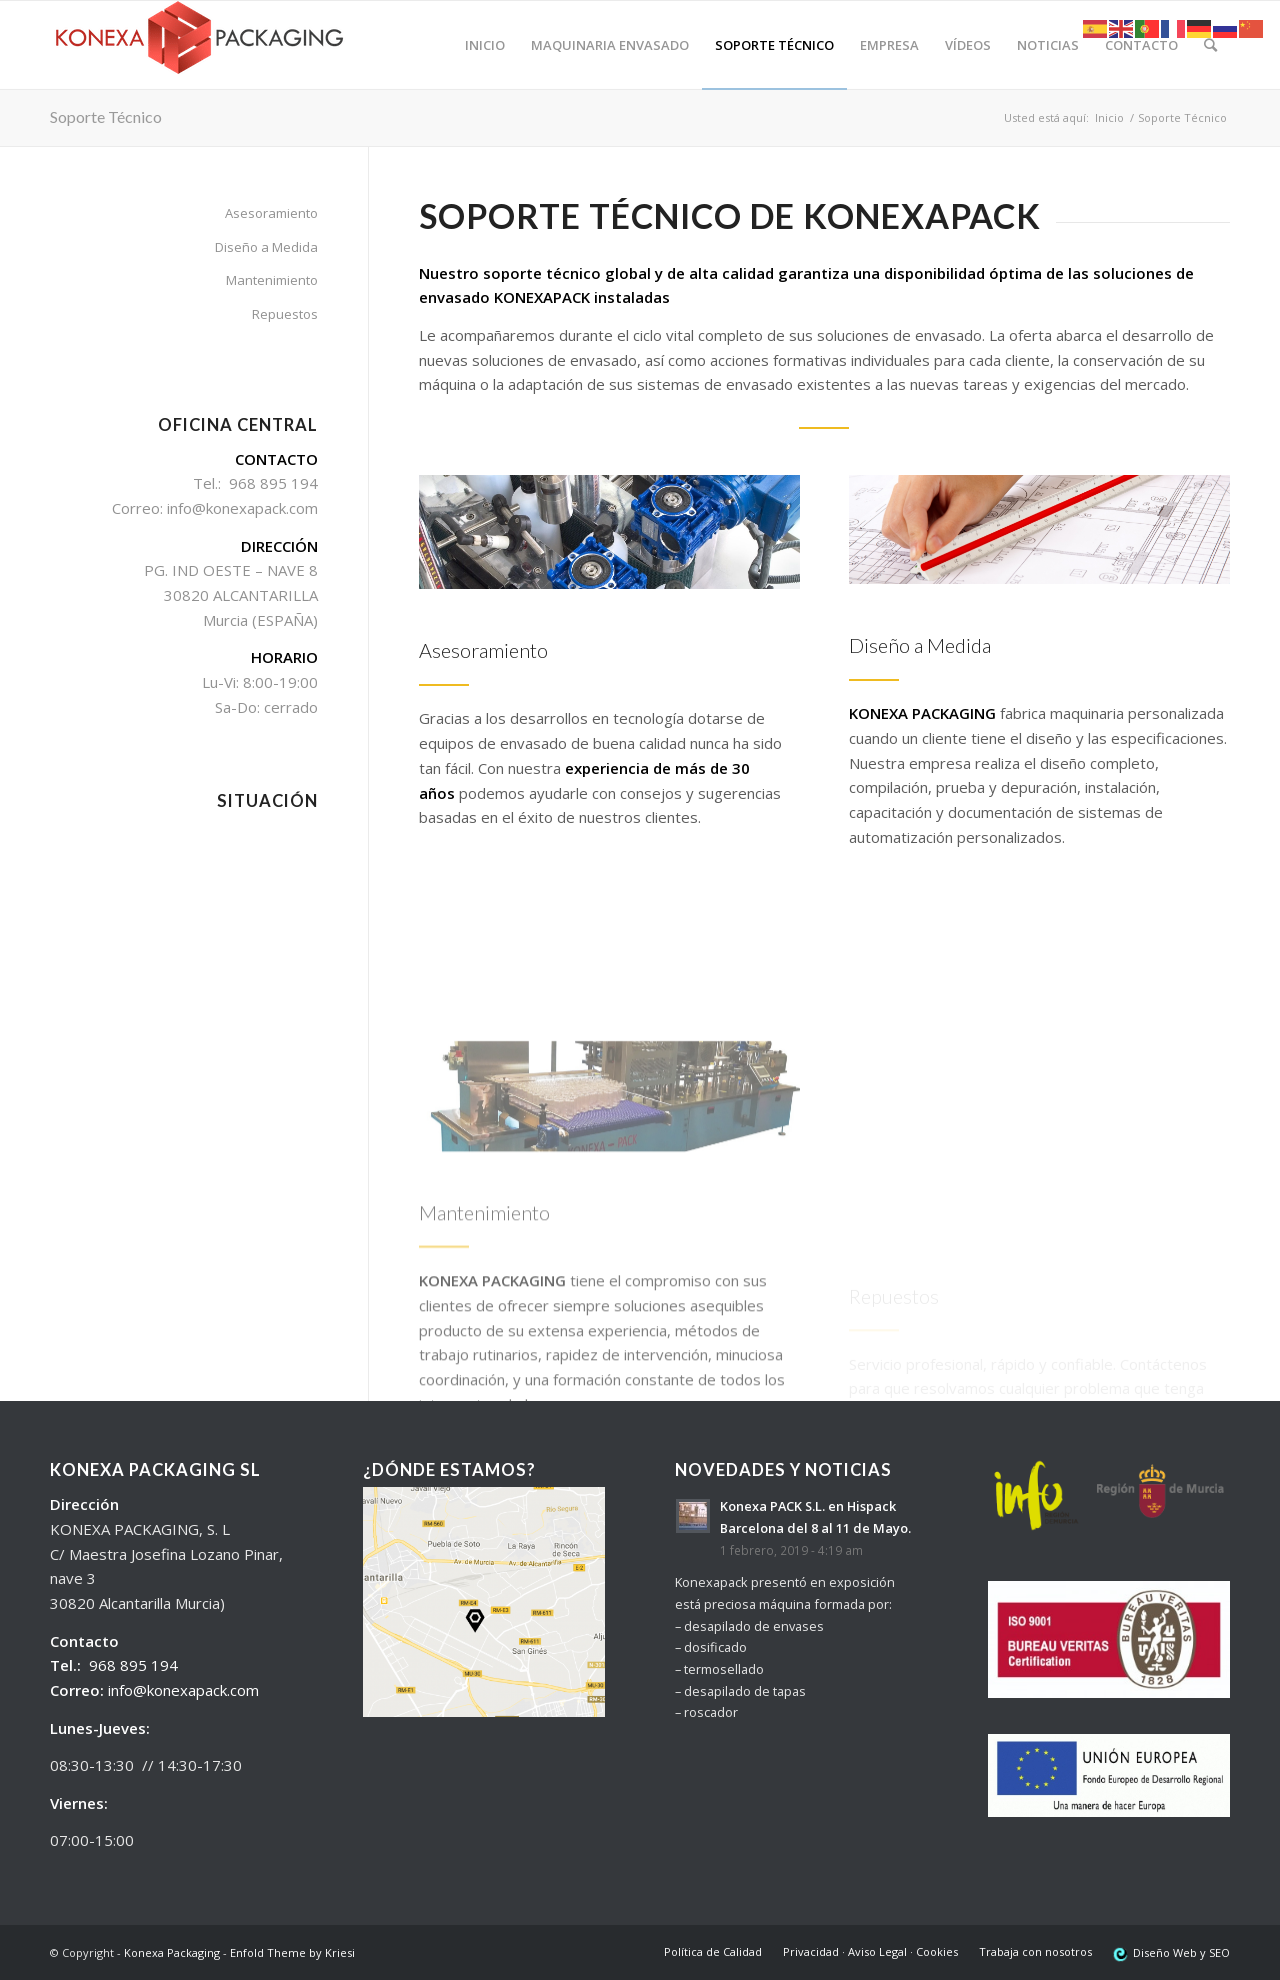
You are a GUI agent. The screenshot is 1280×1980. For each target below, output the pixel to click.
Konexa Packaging (172, 1952)
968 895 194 (133, 1665)
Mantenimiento (272, 280)
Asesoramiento (271, 213)
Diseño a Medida (266, 247)
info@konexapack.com (183, 1690)
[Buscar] (1210, 45)
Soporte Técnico (106, 116)
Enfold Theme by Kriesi (292, 1952)
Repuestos (285, 314)
